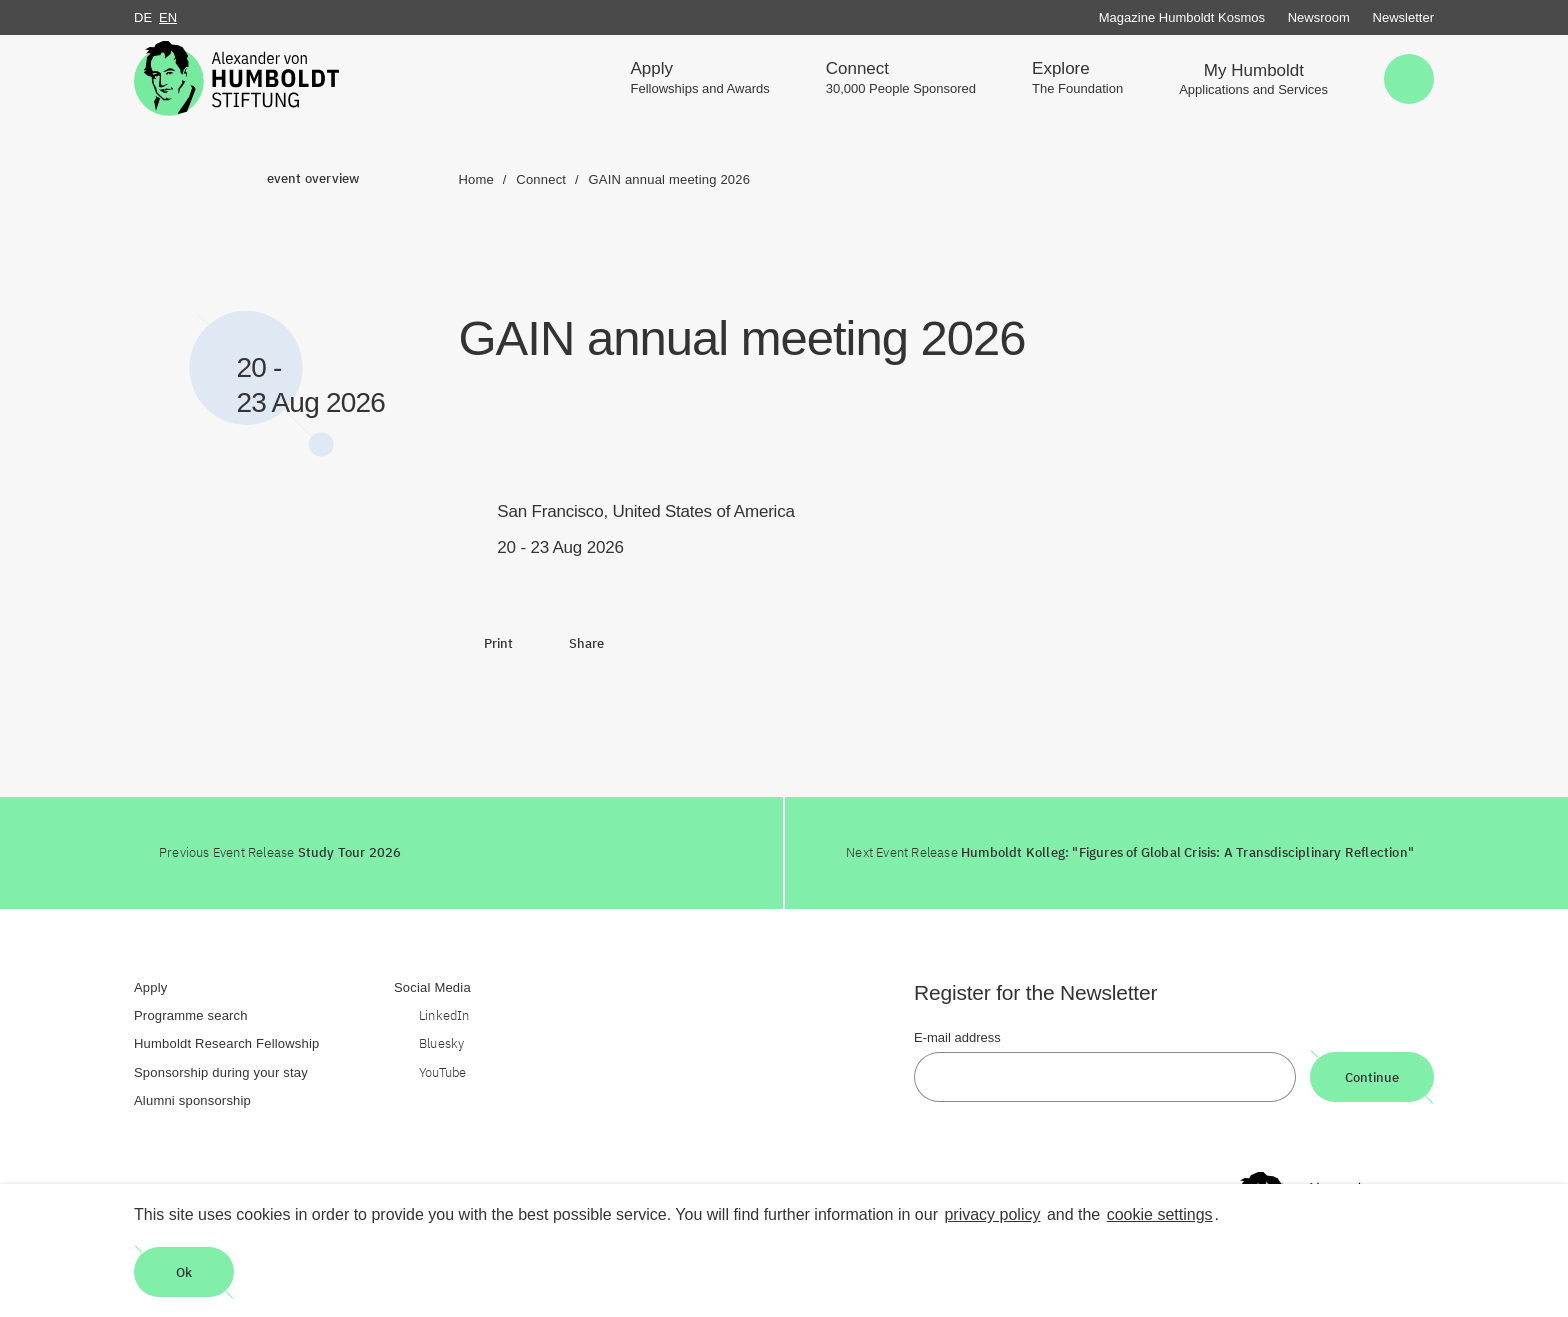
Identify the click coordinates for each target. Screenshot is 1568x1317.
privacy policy (992, 1214)
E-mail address (957, 1037)
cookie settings (1160, 1214)
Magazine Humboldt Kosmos (1182, 17)
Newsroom (1319, 17)
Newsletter (1403, 17)
